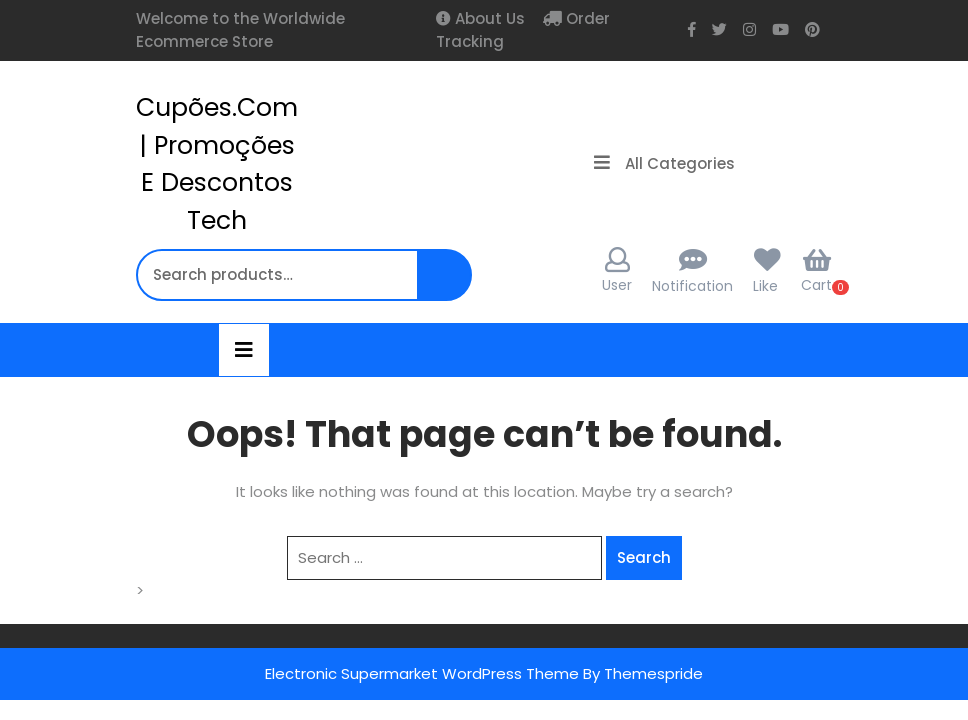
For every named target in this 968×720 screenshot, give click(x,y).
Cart (816, 271)
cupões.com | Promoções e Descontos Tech (217, 164)
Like (765, 286)
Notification (692, 286)
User (617, 271)
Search (447, 285)
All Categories (664, 163)
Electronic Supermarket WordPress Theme (422, 673)
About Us (488, 18)
